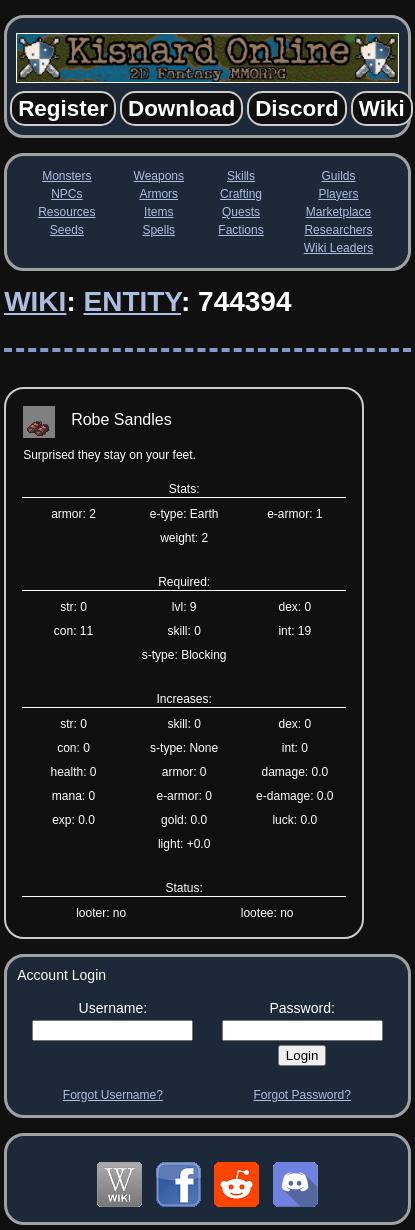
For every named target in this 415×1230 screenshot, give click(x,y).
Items (158, 212)
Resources (66, 212)
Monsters (66, 176)
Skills (241, 176)
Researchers (338, 230)
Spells (158, 230)
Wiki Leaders (338, 248)
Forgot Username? (113, 1095)
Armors (158, 194)
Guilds (338, 176)
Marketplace (338, 212)
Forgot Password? (301, 1095)
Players (338, 194)
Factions (240, 230)
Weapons (159, 176)
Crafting (241, 194)
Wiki (35, 301)
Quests (241, 212)
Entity (131, 301)
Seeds (67, 230)
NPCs (66, 194)
